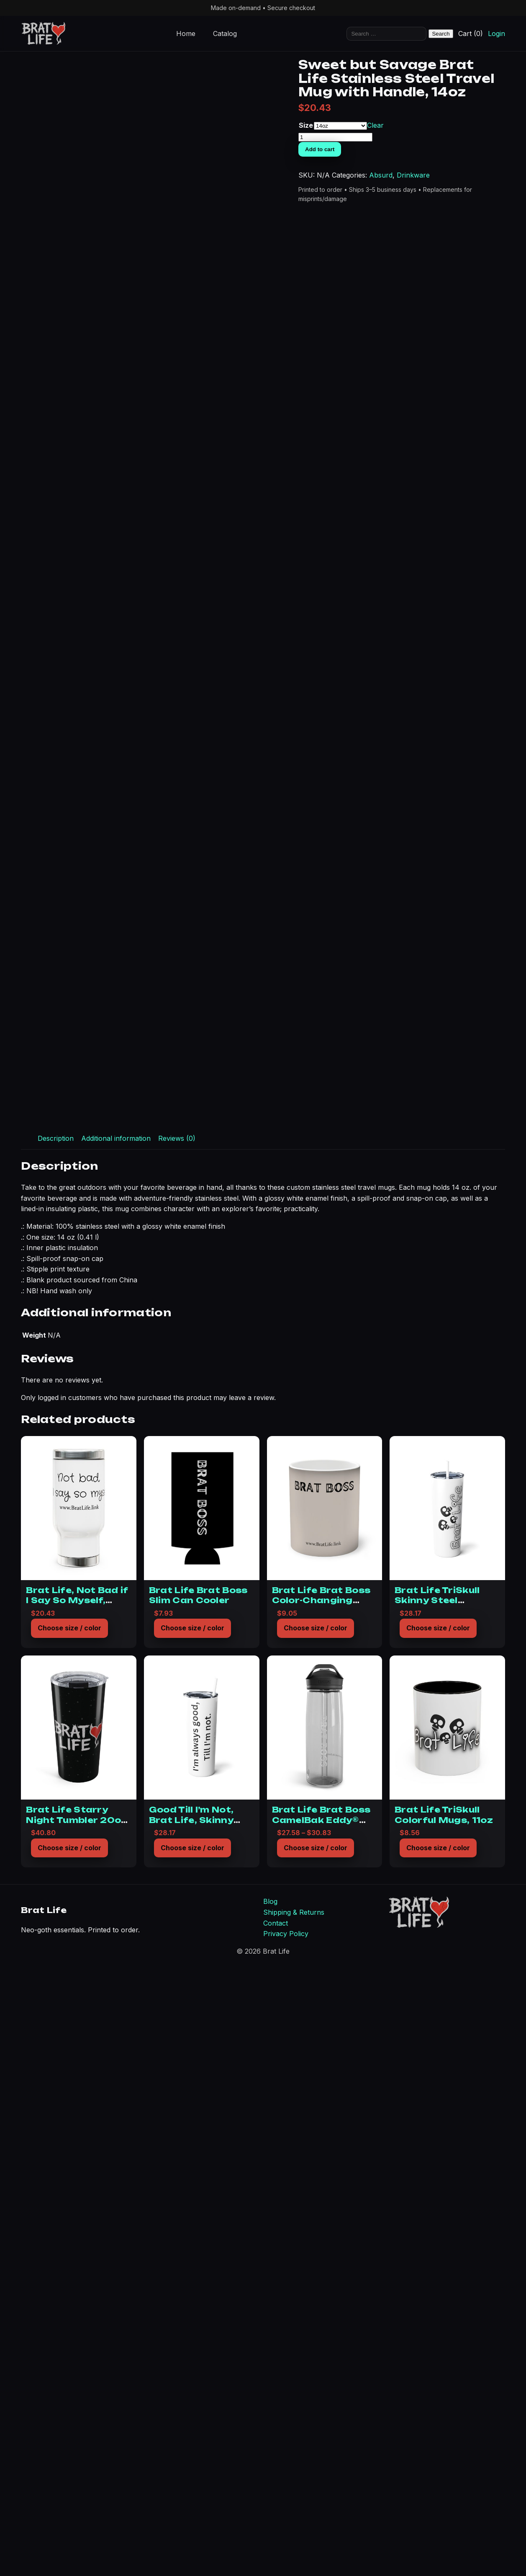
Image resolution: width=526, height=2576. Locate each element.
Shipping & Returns (293, 2531)
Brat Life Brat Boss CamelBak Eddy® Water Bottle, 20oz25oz (321, 2443)
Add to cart (474, 254)
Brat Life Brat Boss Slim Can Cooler (198, 2214)
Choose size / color (69, 2246)
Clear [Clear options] (476, 230)
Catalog (225, 33)
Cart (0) (470, 33)
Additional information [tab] (116, 1757)
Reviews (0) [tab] (176, 1757)
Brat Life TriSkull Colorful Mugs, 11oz (444, 2433)
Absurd (464, 291)
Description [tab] (56, 1757)
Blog (270, 2520)
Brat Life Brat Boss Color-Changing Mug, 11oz (321, 2219)
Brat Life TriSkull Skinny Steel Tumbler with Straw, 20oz (446, 2224)
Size (460, 225)
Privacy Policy (285, 2552)
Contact (275, 2541)
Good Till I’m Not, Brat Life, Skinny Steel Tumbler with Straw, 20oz (196, 2443)
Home (185, 33)
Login (496, 33)
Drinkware (496, 291)
